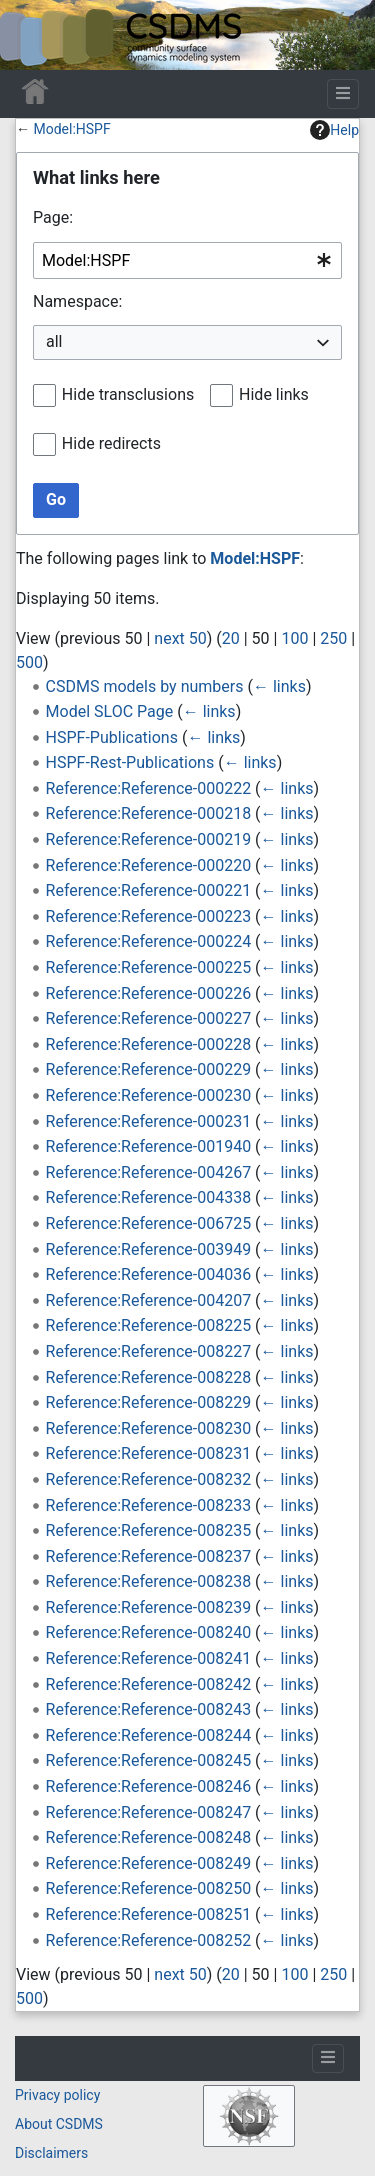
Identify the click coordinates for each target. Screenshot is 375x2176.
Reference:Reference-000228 (149, 1044)
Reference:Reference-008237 (149, 1556)
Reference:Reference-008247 (149, 1812)
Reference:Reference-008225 (149, 1325)
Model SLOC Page (110, 711)
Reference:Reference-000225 (149, 967)
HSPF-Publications (112, 737)
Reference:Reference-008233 (149, 1505)
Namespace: (77, 301)
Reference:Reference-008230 (149, 1428)
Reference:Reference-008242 (149, 1684)
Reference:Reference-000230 (149, 1095)
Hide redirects (111, 443)
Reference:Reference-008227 (149, 1351)
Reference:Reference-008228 (149, 1377)
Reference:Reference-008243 (149, 1709)
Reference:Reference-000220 (149, 865)
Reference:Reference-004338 (149, 1197)
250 (333, 638)
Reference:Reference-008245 (149, 1760)
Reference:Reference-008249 (149, 1863)
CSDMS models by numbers (145, 686)
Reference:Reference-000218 (149, 813)
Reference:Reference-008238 (149, 1581)
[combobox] (187, 260)
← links (279, 686)
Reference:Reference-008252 (149, 1940)
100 (294, 638)
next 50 (180, 638)
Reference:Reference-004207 (149, 1300)
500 (29, 662)
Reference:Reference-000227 (149, 1018)
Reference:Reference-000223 (149, 916)
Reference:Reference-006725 (149, 1223)
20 (231, 638)
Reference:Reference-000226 (149, 993)
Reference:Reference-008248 (149, 1837)
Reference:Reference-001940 (149, 1146)
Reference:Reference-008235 (149, 1530)
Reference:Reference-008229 (149, 1402)
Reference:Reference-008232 (149, 1479)
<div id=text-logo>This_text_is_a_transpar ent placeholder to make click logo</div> (32, 35)
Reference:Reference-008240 (149, 1632)
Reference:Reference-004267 (149, 1172)
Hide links (274, 394)
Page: (53, 217)
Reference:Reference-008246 (149, 1786)
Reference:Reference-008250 (149, 1888)
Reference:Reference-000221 (149, 890)
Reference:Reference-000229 (149, 1069)
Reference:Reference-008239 (149, 1607)
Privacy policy (57, 2095)
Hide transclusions (128, 394)
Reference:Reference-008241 (149, 1658)
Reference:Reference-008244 (149, 1735)
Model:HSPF (71, 129)
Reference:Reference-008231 (149, 1453)
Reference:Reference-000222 (149, 788)
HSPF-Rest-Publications (130, 762)
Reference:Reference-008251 (149, 1914)
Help (334, 130)
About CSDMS (59, 2124)
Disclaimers (51, 2153)
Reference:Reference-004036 (149, 1274)
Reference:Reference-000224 (149, 941)
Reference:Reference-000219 (149, 839)
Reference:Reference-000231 (149, 1121)
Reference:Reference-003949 (149, 1249)
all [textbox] (54, 341)
